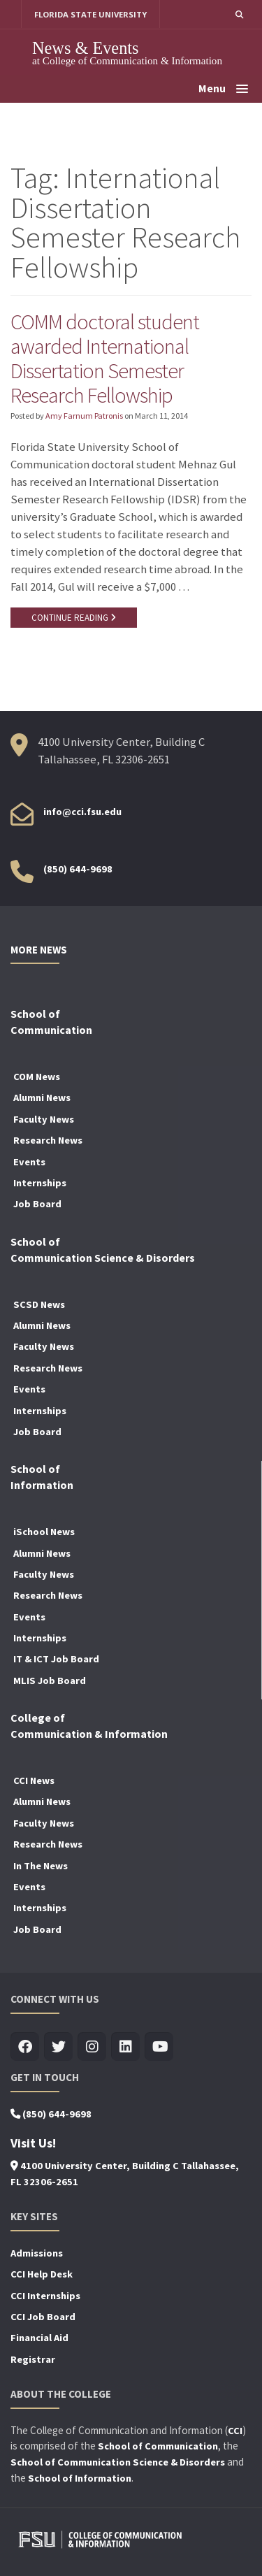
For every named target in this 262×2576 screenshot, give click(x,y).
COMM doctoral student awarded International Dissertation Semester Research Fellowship (104, 358)
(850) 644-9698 (77, 869)
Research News (47, 1140)
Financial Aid (39, 2337)
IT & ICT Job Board (56, 1659)
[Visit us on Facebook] (24, 2047)
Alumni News (42, 1097)
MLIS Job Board (49, 1680)
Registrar (32, 2359)
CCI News (33, 1780)
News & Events (85, 47)
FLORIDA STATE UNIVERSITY (90, 14)
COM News (36, 1076)
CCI (235, 2430)
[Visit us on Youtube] (159, 2047)
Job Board (37, 1203)
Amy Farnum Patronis (84, 415)
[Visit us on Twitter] (58, 2047)
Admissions (36, 2253)
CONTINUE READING (73, 618)
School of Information (79, 2478)
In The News (40, 1865)
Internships (39, 1183)
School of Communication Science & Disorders (117, 2462)
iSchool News (44, 1531)
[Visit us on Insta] (92, 2047)
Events (29, 1162)
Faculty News (43, 1119)
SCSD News (39, 1304)
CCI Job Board (42, 2316)
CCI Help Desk (41, 2274)
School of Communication (158, 2446)
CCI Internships (45, 2295)
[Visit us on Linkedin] (125, 2047)
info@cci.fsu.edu (82, 811)
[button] (239, 14)
